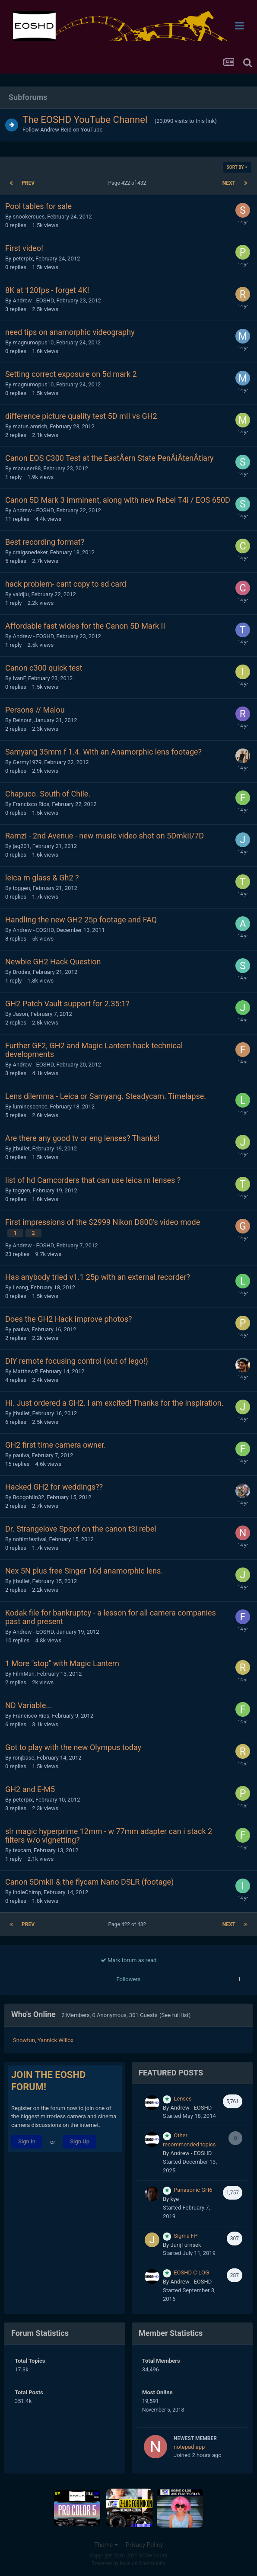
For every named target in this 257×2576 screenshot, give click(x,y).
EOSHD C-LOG (191, 2272)
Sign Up (79, 2141)
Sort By (237, 167)
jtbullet (21, 1148)
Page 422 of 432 (128, 183)
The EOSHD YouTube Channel (84, 119)
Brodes (21, 972)
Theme (106, 2544)
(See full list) (174, 2015)
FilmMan (24, 1673)
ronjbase (23, 1757)
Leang (20, 1287)
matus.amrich (30, 426)
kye (174, 2199)
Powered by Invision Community (128, 2563)
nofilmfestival (29, 1539)
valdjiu (21, 594)
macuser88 (27, 468)
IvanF (19, 678)
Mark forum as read (129, 1960)
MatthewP (25, 1371)
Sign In (26, 2141)
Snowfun (24, 2040)
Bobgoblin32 (28, 1497)
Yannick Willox (55, 2040)
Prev (28, 183)
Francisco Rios (31, 804)
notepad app (189, 2447)
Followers (129, 1979)
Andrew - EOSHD (33, 300)
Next (228, 183)
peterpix (23, 258)
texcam (22, 1850)
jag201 (21, 846)
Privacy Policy (144, 2544)
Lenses (182, 2098)
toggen (21, 888)
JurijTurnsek (185, 2245)
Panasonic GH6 (193, 2190)
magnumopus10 (33, 342)
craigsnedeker (30, 552)
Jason (20, 1014)
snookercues (28, 216)
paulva (21, 1329)
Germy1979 (27, 762)
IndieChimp (27, 1892)
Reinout (22, 720)
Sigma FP (185, 2235)
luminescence (30, 1106)
